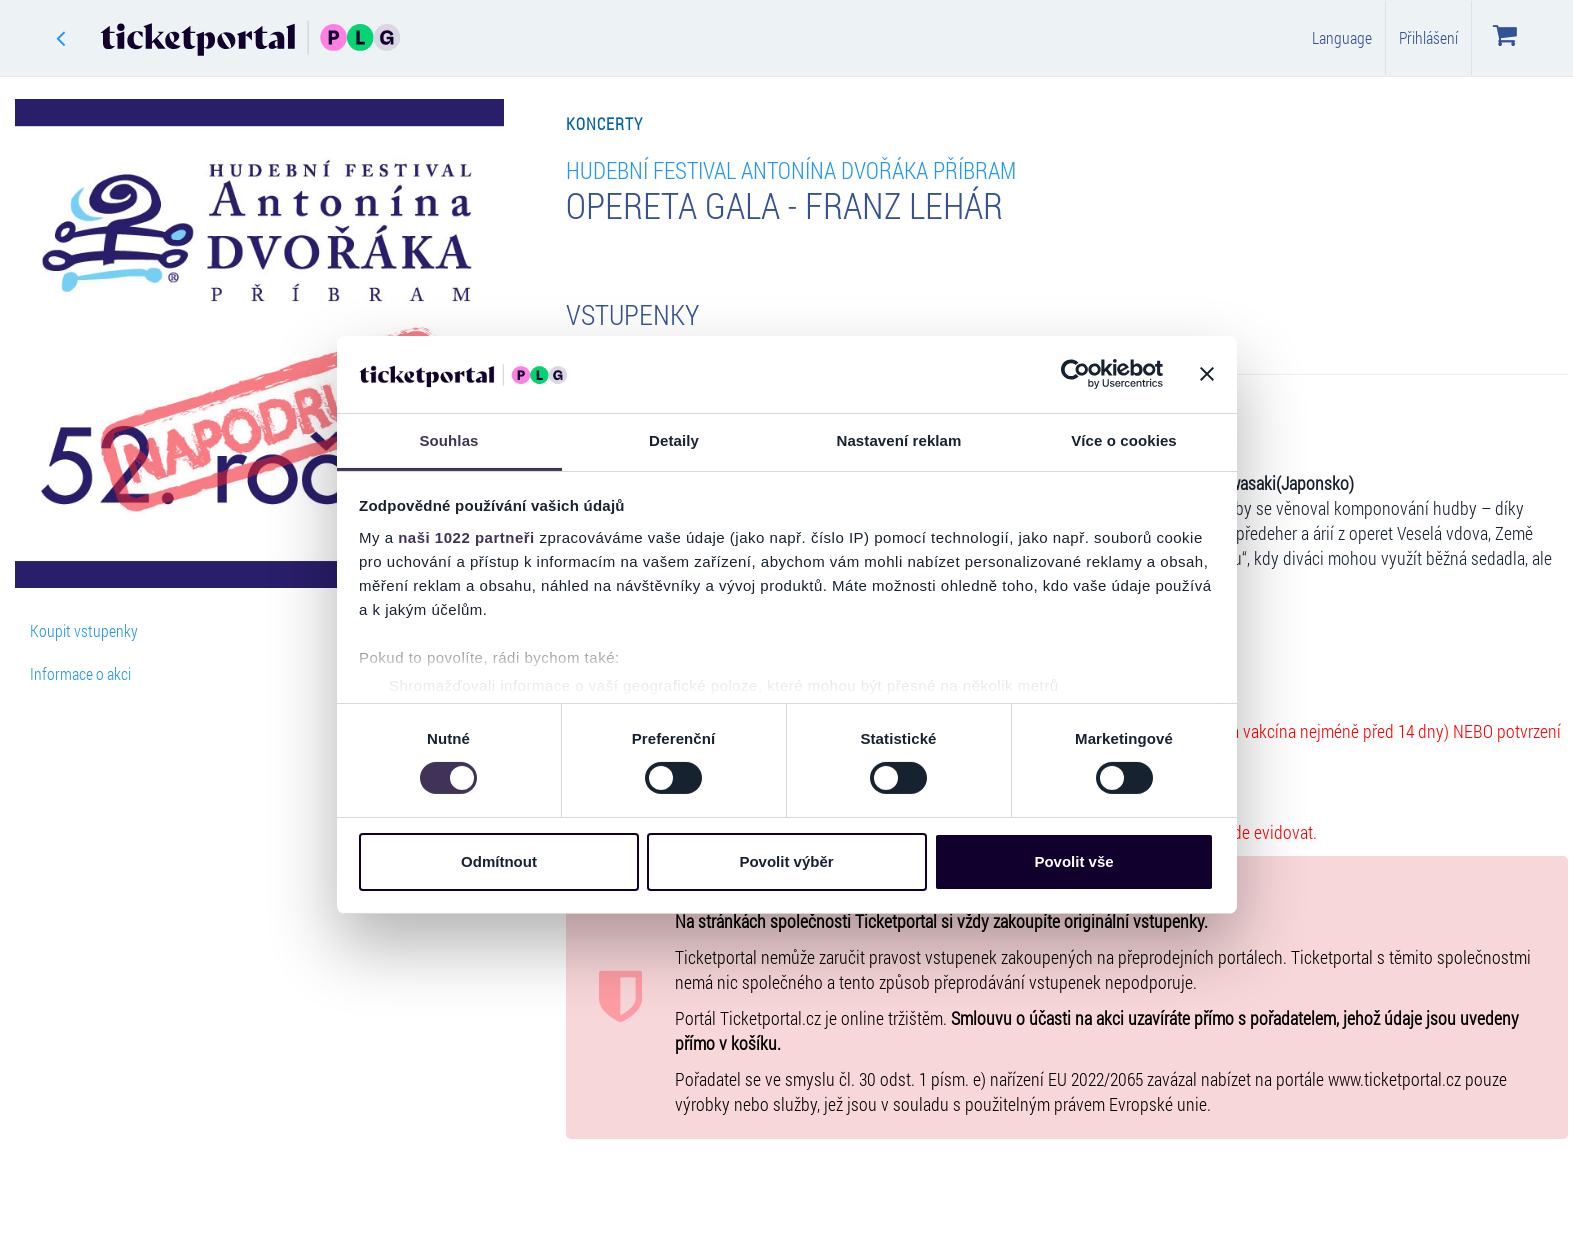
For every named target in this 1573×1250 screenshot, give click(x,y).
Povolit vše (1073, 861)
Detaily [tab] (674, 440)
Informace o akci (80, 673)
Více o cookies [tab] (1124, 440)
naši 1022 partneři (466, 537)
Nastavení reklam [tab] (898, 440)
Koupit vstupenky (84, 630)
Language (1342, 37)
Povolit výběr (786, 861)
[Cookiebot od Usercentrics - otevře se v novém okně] (1075, 374)
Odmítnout (499, 861)
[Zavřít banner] (1207, 374)
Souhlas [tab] (448, 440)
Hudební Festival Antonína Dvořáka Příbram (791, 169)
